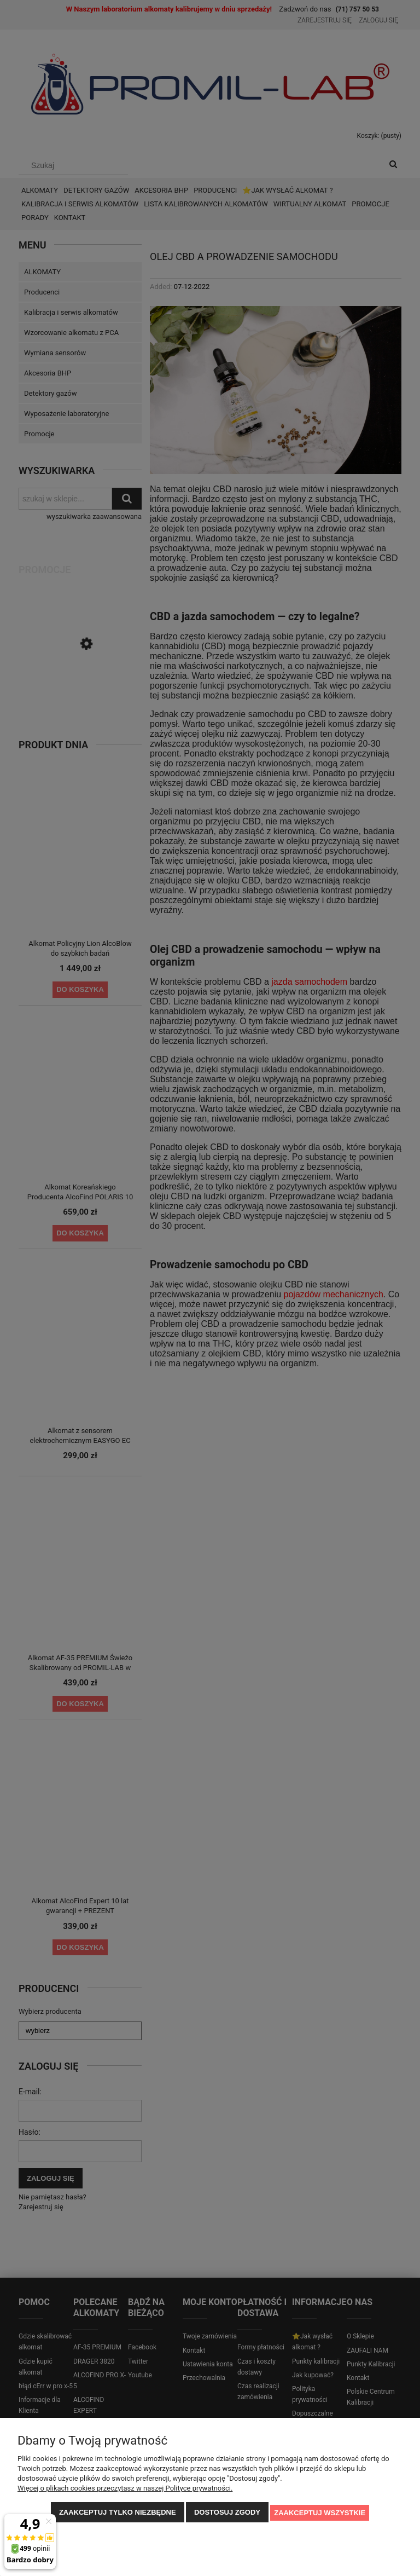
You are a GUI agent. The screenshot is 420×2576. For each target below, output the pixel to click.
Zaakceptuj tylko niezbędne (117, 2513)
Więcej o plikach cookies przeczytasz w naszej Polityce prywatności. (125, 2489)
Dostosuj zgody (227, 2513)
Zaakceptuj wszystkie (319, 2513)
